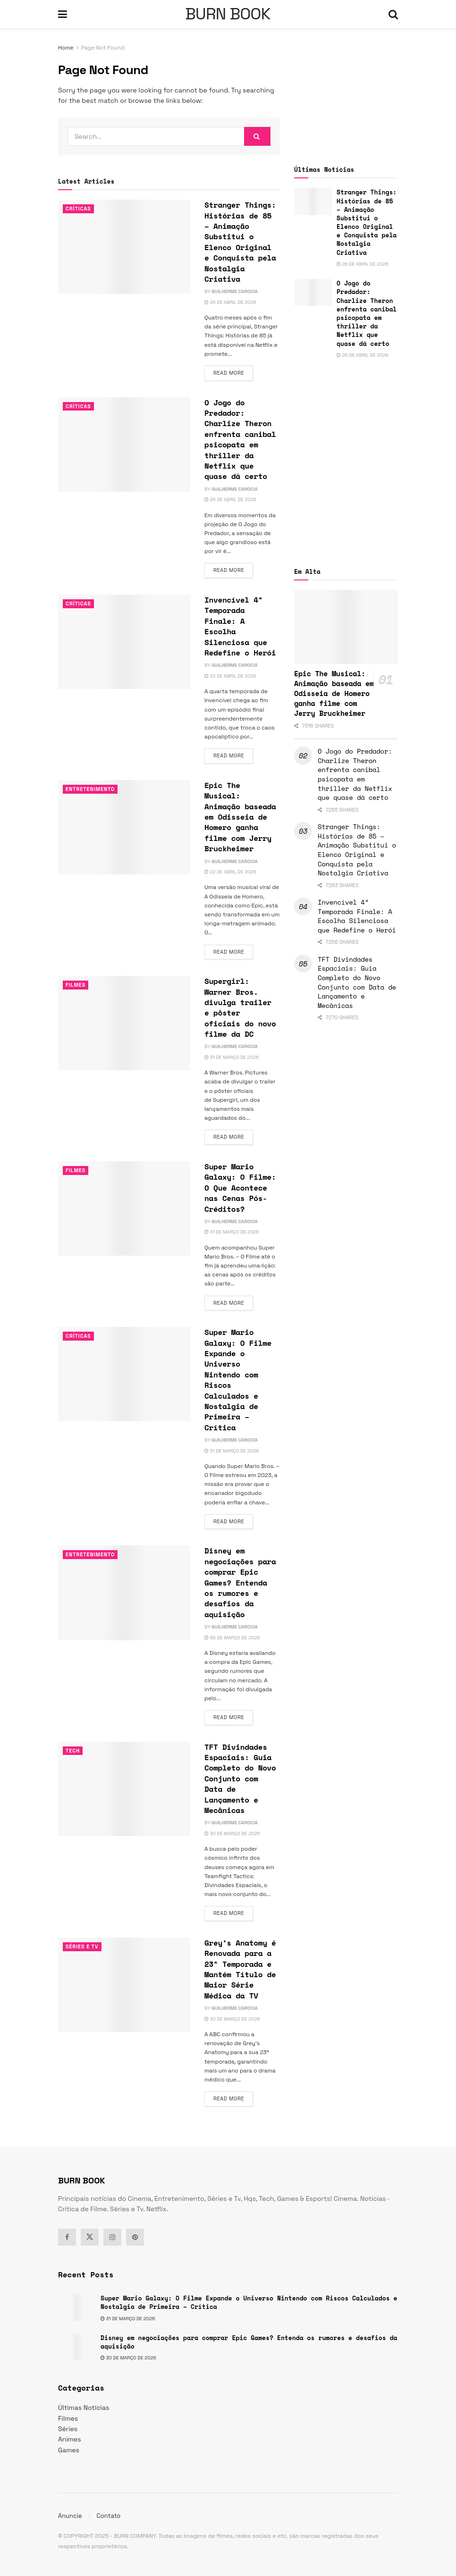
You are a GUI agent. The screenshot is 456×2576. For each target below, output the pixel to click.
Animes (69, 2439)
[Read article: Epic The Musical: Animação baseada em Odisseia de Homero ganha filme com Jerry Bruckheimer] (124, 827)
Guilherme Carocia (234, 291)
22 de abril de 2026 (230, 676)
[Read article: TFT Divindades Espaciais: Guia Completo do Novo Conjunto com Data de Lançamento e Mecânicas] (124, 1789)
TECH (73, 1750)
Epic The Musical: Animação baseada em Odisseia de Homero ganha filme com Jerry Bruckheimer (240, 817)
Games (68, 2450)
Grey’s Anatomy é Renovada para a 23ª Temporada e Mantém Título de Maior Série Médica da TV (240, 1969)
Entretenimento (91, 789)
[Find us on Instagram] (112, 2237)
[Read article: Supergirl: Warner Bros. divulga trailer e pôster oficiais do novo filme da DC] (124, 1023)
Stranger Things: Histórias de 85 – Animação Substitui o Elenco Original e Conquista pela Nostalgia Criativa (240, 242)
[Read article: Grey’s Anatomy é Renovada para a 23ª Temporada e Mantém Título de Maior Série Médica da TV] (124, 1985)
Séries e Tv (82, 1946)
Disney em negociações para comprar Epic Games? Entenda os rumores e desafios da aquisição (240, 1582)
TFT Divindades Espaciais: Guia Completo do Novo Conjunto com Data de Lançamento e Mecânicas (240, 1778)
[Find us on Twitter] (90, 2237)
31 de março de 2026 (231, 1057)
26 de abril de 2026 (230, 302)
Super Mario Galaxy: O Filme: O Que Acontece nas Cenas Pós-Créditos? (240, 1188)
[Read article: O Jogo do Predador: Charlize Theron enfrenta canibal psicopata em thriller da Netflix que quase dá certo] (124, 444)
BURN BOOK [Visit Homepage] (227, 14)
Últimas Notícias (83, 2407)
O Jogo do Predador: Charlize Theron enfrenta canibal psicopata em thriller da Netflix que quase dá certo (240, 439)
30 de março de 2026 (232, 1638)
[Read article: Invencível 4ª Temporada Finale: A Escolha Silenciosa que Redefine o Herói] (124, 642)
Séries (67, 2429)
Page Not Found (103, 47)
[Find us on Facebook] (67, 2237)
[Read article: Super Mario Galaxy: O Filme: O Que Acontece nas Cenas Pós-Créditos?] (124, 1208)
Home (66, 47)
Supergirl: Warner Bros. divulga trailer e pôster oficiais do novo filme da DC (240, 1007)
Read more (233, 372)
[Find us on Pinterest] (135, 2237)
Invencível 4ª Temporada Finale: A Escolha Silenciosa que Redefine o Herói (240, 626)
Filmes (76, 985)
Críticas (79, 208)
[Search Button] (393, 14)
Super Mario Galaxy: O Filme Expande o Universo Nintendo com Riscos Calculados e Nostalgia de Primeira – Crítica (237, 1379)
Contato (108, 2516)
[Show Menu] (62, 14)
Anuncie (70, 2516)
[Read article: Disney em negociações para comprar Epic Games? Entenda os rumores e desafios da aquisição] (124, 1592)
